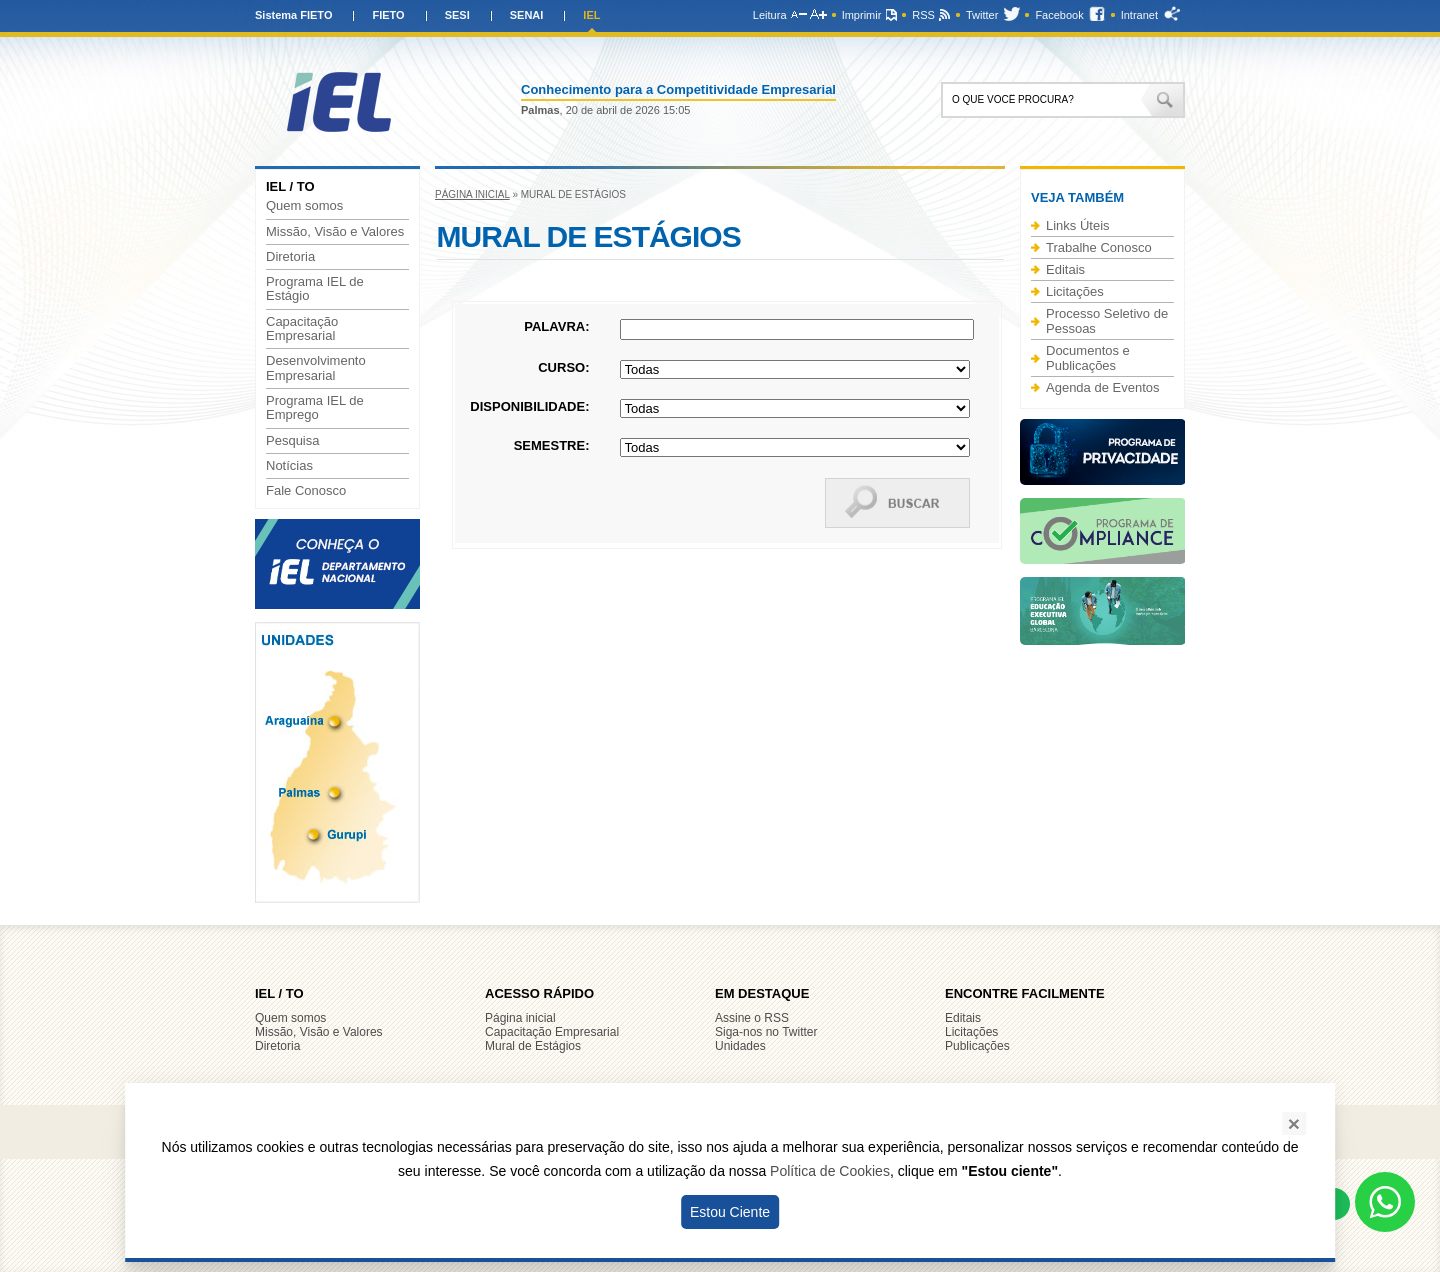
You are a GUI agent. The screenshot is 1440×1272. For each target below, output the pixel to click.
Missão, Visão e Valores (335, 232)
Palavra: (556, 326)
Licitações (1075, 291)
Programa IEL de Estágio (315, 289)
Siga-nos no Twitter (766, 1032)
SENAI (527, 15)
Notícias (289, 466)
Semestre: (552, 445)
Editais (1065, 269)
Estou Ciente (730, 1212)
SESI (457, 15)
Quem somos (304, 206)
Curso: (563, 367)
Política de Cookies (830, 1171)
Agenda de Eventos (1102, 387)
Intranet (1139, 15)
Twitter (982, 15)
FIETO (388, 15)
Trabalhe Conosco (1099, 247)
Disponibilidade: (529, 406)
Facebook (1059, 15)
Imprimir (862, 15)
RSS (923, 15)
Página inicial (472, 194)
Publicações (977, 1046)
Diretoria (290, 257)
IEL (591, 15)
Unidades (740, 1046)
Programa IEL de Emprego (315, 408)
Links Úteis (1078, 225)
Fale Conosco (306, 491)
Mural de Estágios (533, 1046)
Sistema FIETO (293, 15)
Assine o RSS (752, 1018)
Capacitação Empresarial (302, 329)
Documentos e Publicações (1088, 358)
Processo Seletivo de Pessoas (1107, 321)
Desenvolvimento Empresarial (316, 368)
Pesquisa (292, 441)
